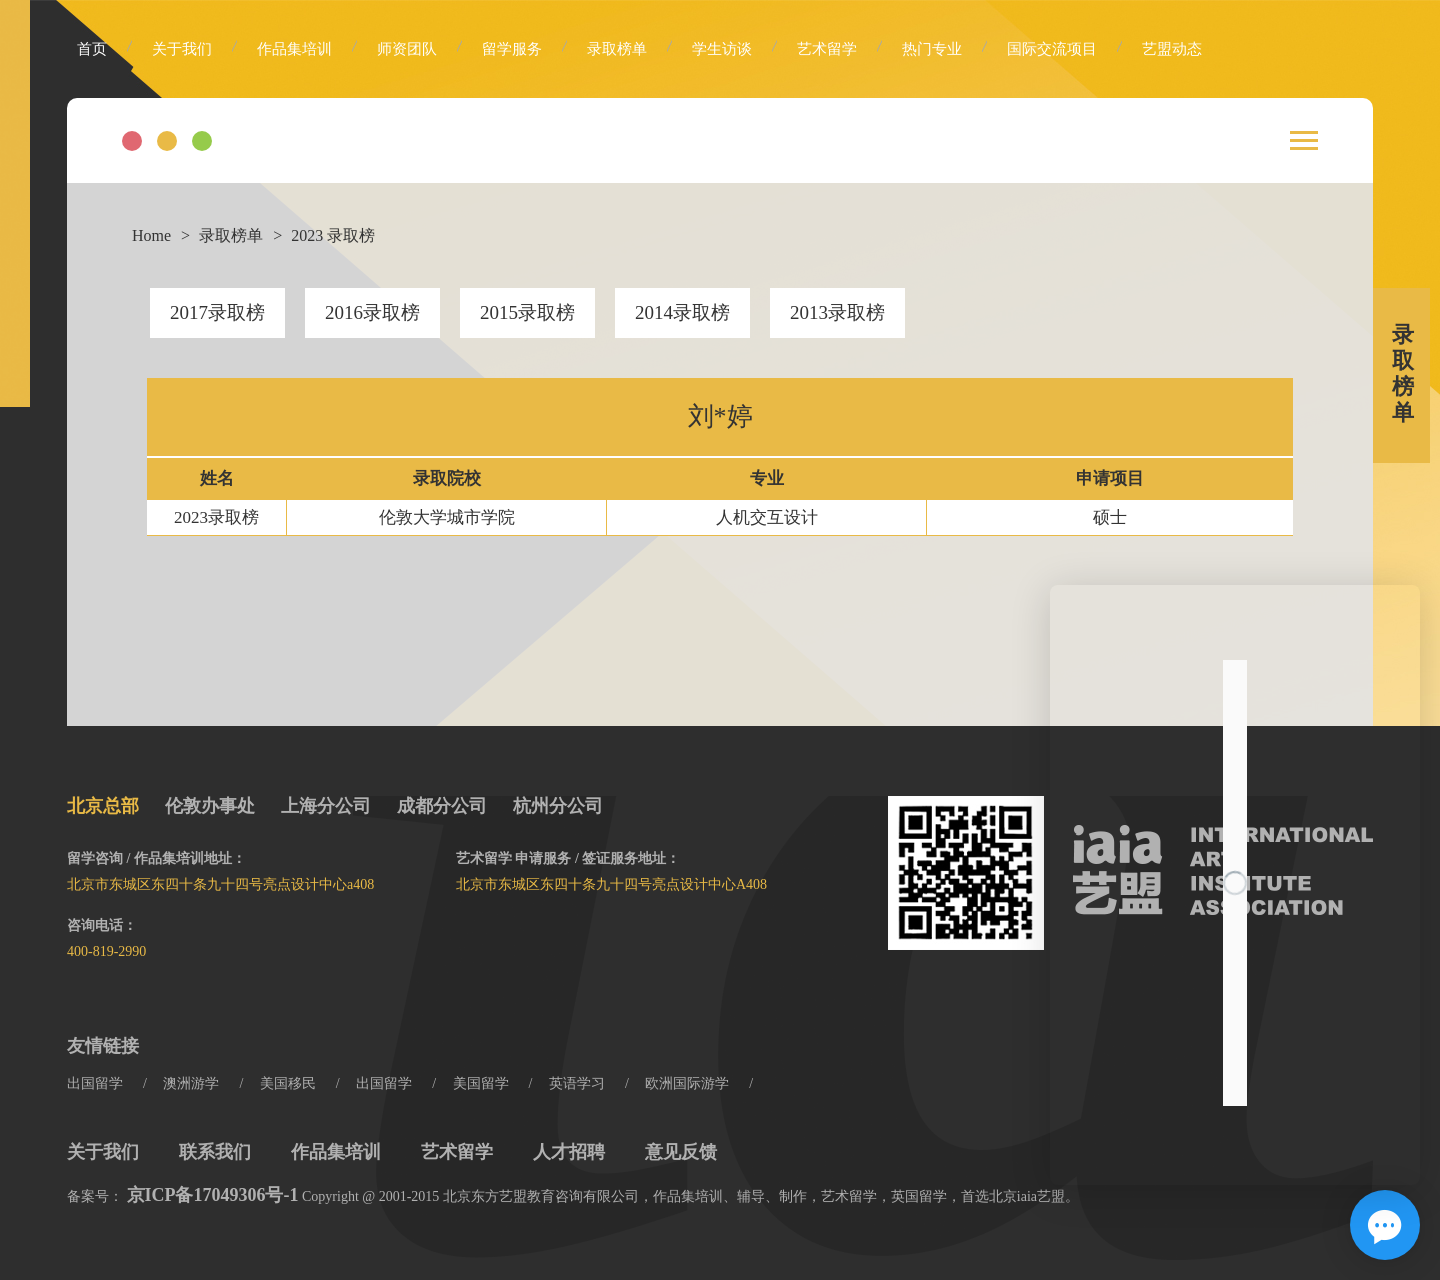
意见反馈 (681, 1152)
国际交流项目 (1052, 49)
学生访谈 (722, 49)
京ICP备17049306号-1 (213, 1195)
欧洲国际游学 (687, 1083)
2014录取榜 (682, 312)
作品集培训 (294, 49)
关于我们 (182, 49)
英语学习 (577, 1083)
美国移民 (288, 1083)
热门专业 (932, 49)
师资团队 (407, 49)
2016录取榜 (372, 312)
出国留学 (95, 1083)
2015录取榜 (527, 312)
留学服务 (512, 49)
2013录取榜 (837, 312)
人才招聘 (569, 1152)
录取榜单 (617, 49)
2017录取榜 (217, 312)
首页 (92, 49)
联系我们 (215, 1152)
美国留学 (481, 1083)
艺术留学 (827, 49)
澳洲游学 (191, 1083)
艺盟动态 (1172, 49)
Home (151, 235)
